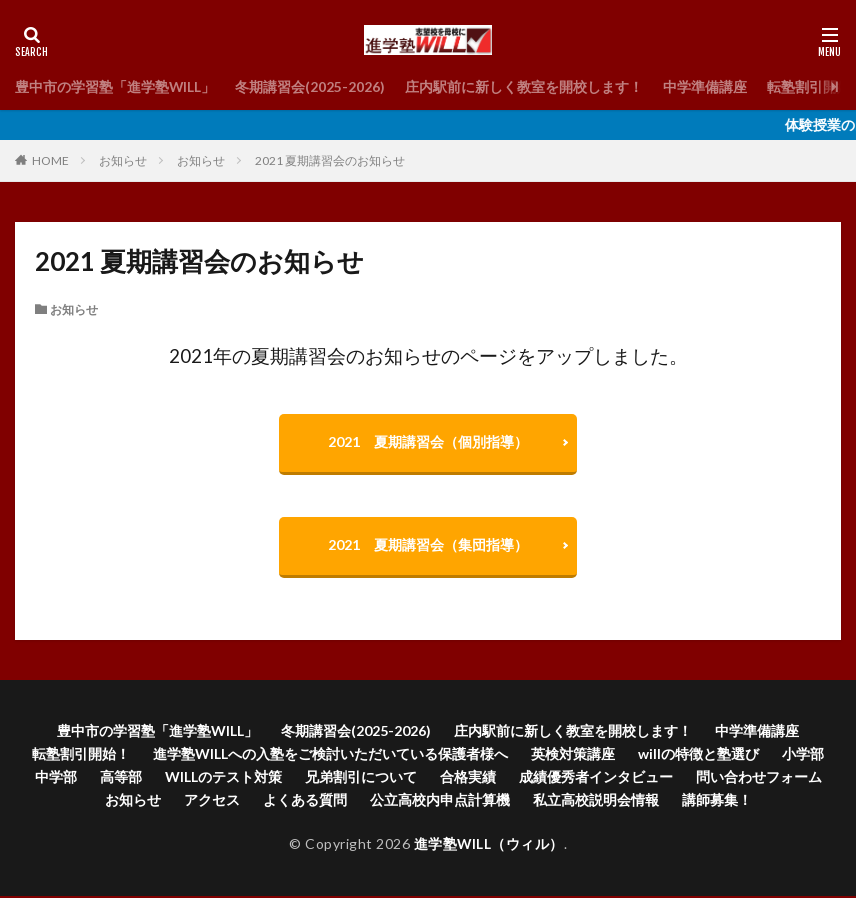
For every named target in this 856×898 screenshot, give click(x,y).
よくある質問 (305, 801)
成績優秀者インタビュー (596, 778)
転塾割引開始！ (81, 755)
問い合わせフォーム (759, 778)
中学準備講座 (706, 86)
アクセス (212, 801)
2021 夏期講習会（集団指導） (428, 546)
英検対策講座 (573, 755)
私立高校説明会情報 (596, 801)
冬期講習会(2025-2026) (311, 86)
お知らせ (123, 160)
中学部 (56, 778)
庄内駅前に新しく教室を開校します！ (525, 86)
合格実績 (468, 778)
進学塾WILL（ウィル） (488, 845)
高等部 (121, 778)
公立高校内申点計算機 (440, 801)
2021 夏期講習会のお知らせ (330, 160)
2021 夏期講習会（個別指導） (428, 442)
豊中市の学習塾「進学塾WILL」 (115, 86)
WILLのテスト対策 (223, 778)
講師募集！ (717, 801)
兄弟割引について (361, 778)
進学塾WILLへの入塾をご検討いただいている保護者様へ (330, 755)
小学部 (803, 755)
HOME (50, 160)
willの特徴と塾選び (698, 755)
